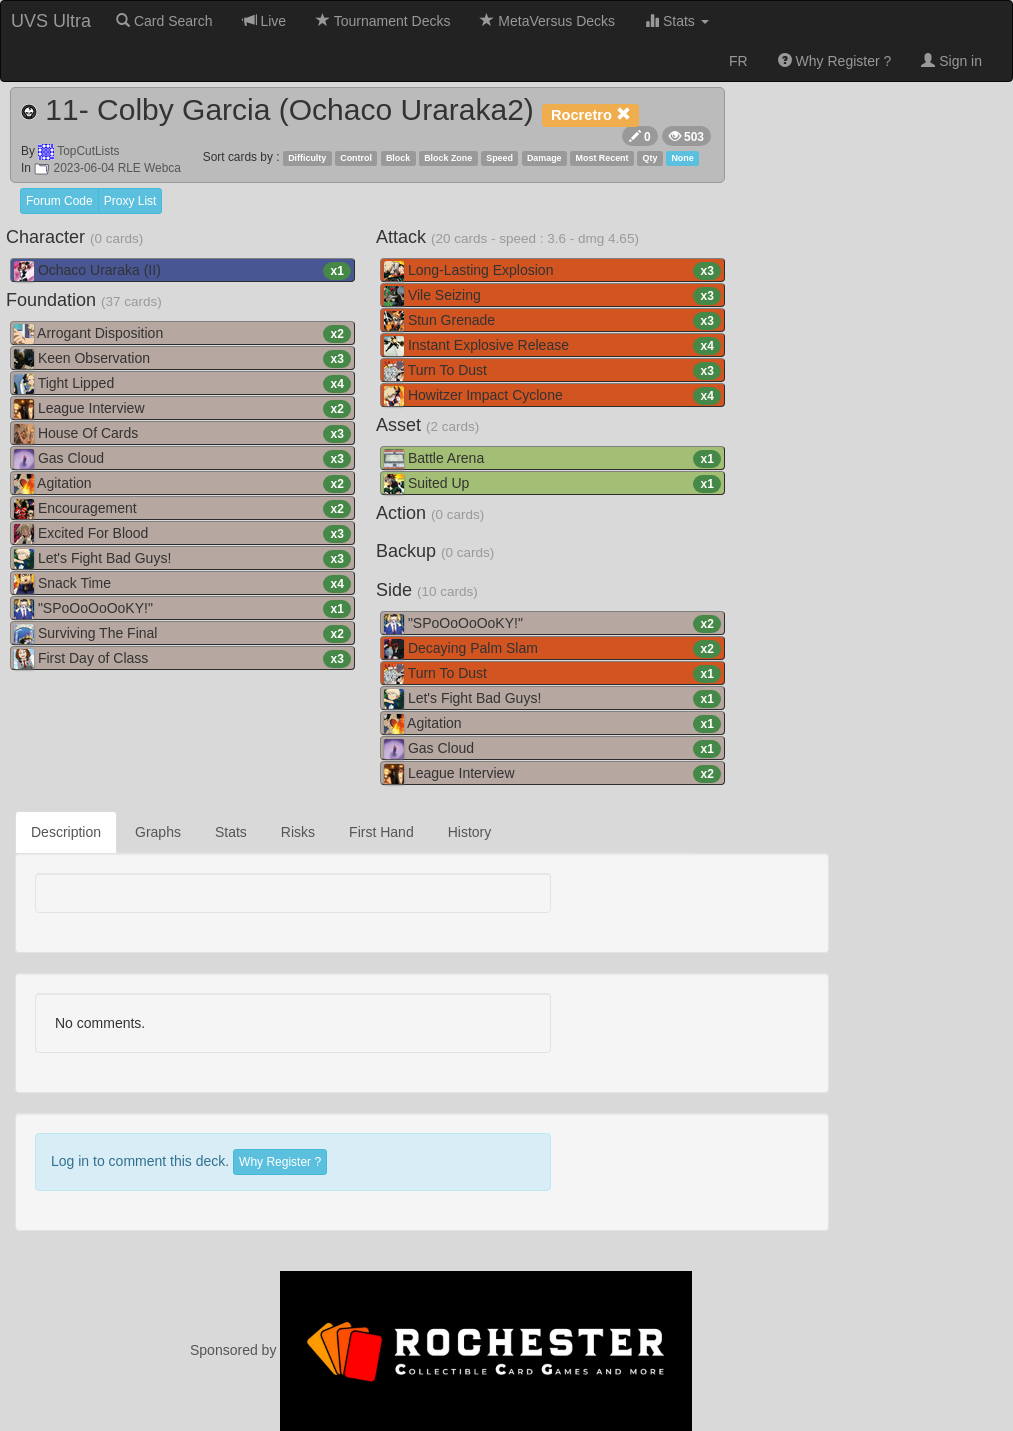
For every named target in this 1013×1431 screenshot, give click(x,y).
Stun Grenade (552, 321)
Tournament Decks (383, 21)
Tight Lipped (182, 384)
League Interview (182, 409)
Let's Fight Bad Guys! (182, 559)
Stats (677, 21)
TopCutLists (88, 151)
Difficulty (307, 158)
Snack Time (182, 584)
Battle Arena (552, 459)
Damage (544, 158)
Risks (298, 832)
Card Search (164, 21)
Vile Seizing (552, 296)
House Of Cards (182, 434)
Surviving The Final (182, 634)
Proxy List (130, 201)
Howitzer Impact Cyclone (552, 396)
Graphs (158, 832)
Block (398, 158)
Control (356, 158)
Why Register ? (835, 61)
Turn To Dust (552, 371)
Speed (499, 158)
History (470, 832)
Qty (650, 158)
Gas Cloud (182, 459)
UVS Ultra (51, 21)
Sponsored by (441, 1350)
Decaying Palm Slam (552, 649)
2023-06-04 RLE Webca (107, 168)
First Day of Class (182, 659)
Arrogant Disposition (182, 334)
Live (265, 21)
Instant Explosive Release (552, 346)
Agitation (182, 484)
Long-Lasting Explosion (552, 271)
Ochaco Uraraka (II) (182, 271)
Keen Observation (182, 359)
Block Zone (448, 158)
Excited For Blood (182, 534)
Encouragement (182, 509)
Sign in (951, 61)
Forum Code (59, 201)
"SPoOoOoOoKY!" (182, 609)
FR (738, 61)
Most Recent (602, 158)
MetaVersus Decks (547, 21)
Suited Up (552, 484)
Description (66, 832)
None (682, 158)
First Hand (381, 832)
